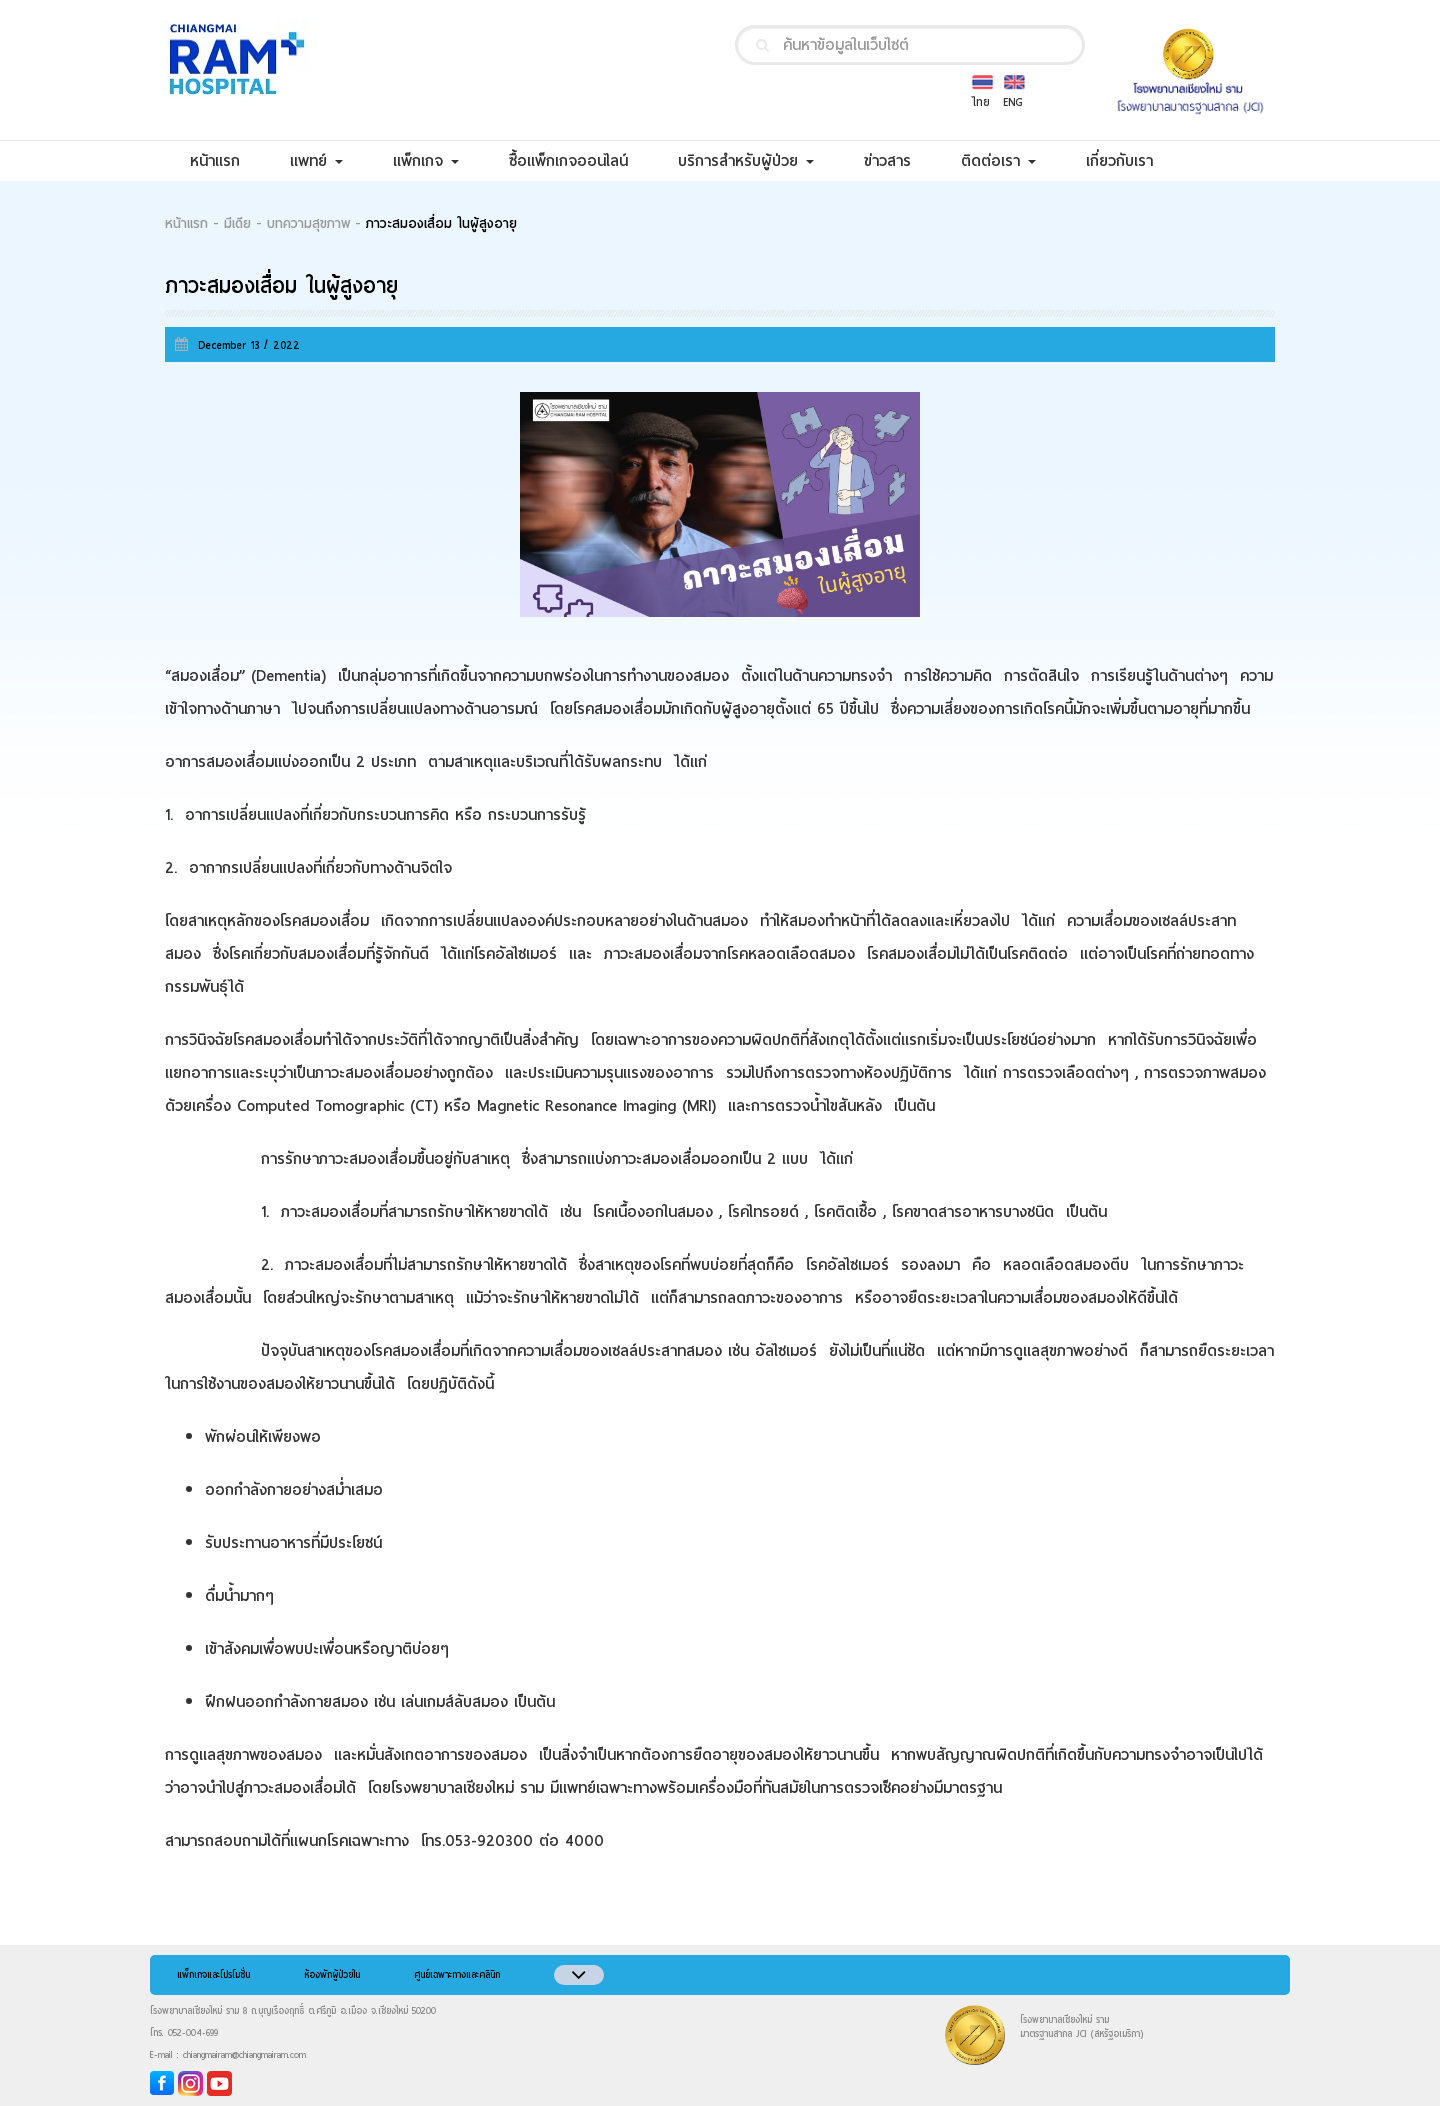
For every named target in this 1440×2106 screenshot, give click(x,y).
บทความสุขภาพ (308, 224)
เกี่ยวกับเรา (1132, 160)
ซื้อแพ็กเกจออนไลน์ (581, 160)
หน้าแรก (227, 160)
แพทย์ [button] (316, 161)
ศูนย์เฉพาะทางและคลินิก (457, 1975)
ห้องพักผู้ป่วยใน (332, 1975)
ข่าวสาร (900, 160)
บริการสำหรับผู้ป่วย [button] (746, 161)
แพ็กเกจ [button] (426, 161)
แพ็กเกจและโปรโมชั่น (213, 1975)
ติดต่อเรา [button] (998, 161)
